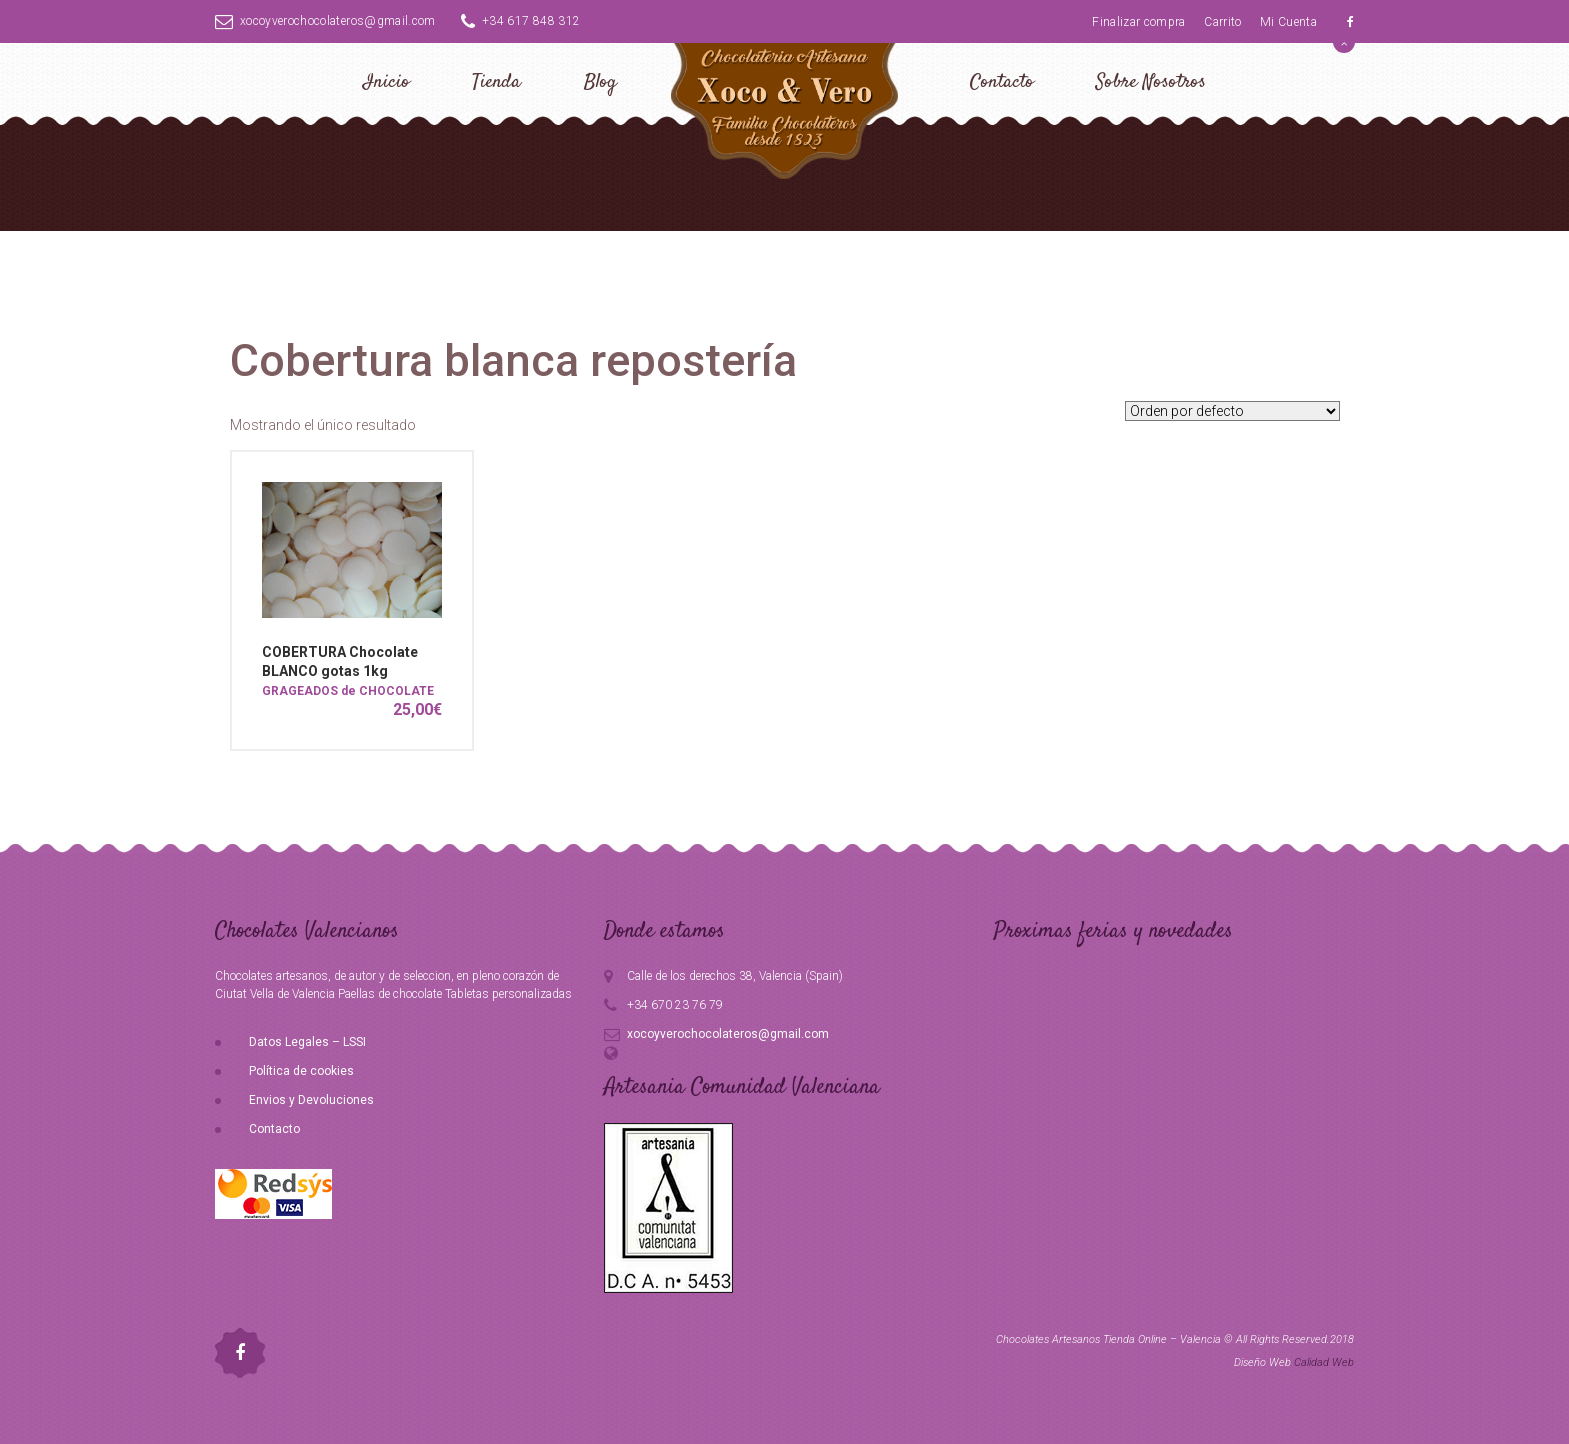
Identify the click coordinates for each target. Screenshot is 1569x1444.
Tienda (496, 82)
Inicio (386, 82)
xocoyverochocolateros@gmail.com (325, 21)
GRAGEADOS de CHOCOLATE (348, 691)
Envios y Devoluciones (311, 1100)
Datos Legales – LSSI (307, 1042)
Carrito (1222, 22)
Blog (600, 82)
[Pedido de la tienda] (1232, 411)
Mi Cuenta (1288, 22)
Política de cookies (301, 1071)
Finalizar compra (1139, 22)
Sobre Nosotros (1151, 82)
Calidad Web (1324, 1362)
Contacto (1002, 82)
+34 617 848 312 (521, 21)
